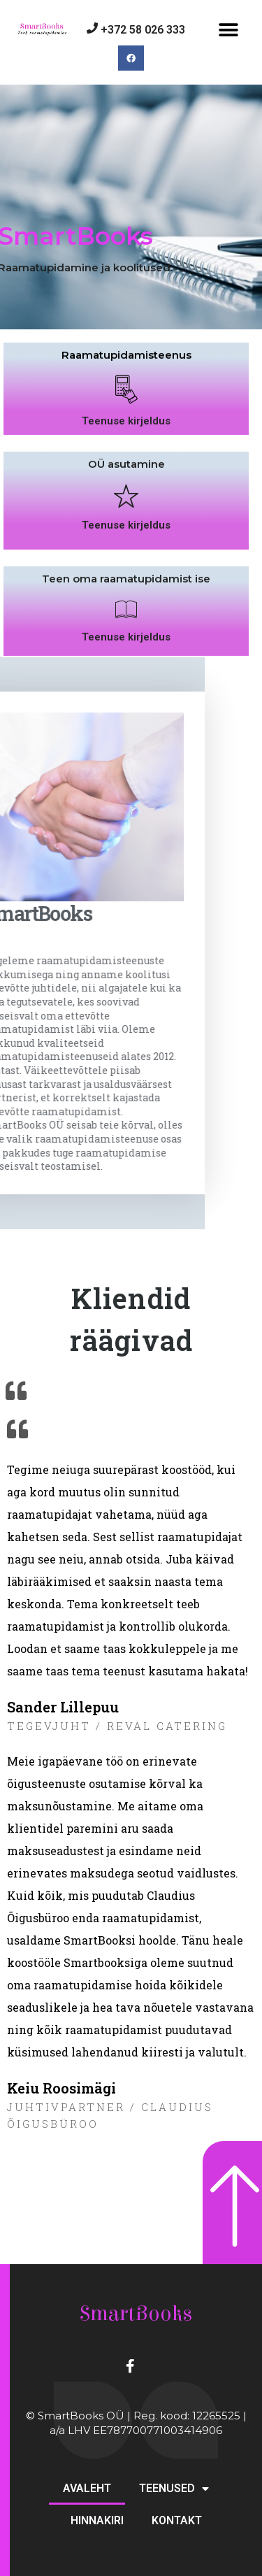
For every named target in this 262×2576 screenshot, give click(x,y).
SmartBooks (136, 2314)
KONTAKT (177, 2520)
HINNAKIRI (97, 2520)
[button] (229, 29)
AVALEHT (87, 2488)
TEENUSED (174, 2488)
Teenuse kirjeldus (126, 453)
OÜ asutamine (126, 496)
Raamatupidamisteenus (126, 387)
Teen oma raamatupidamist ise (126, 610)
